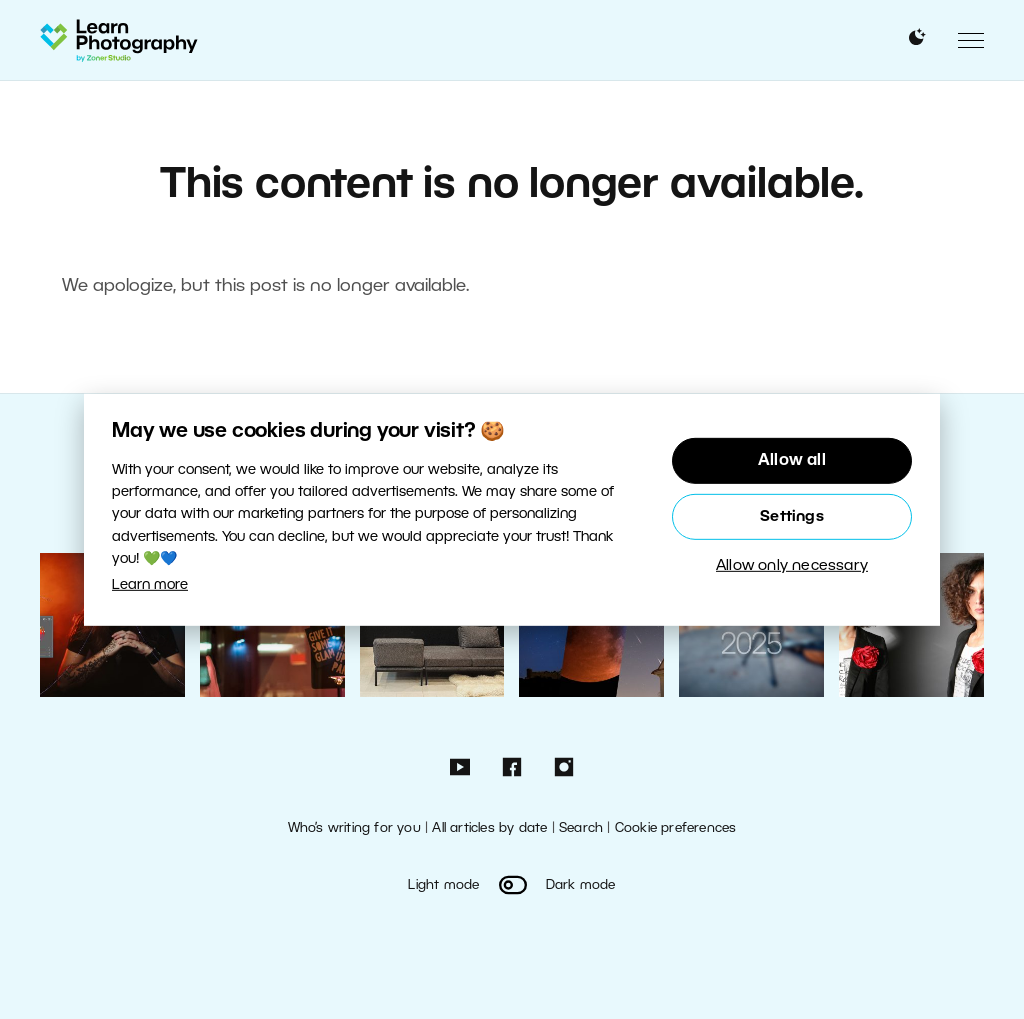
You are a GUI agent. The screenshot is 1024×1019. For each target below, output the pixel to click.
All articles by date (489, 828)
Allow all (792, 461)
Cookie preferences (676, 828)
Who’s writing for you (354, 828)
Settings (792, 517)
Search (581, 828)
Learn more (150, 585)
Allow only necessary (792, 566)
